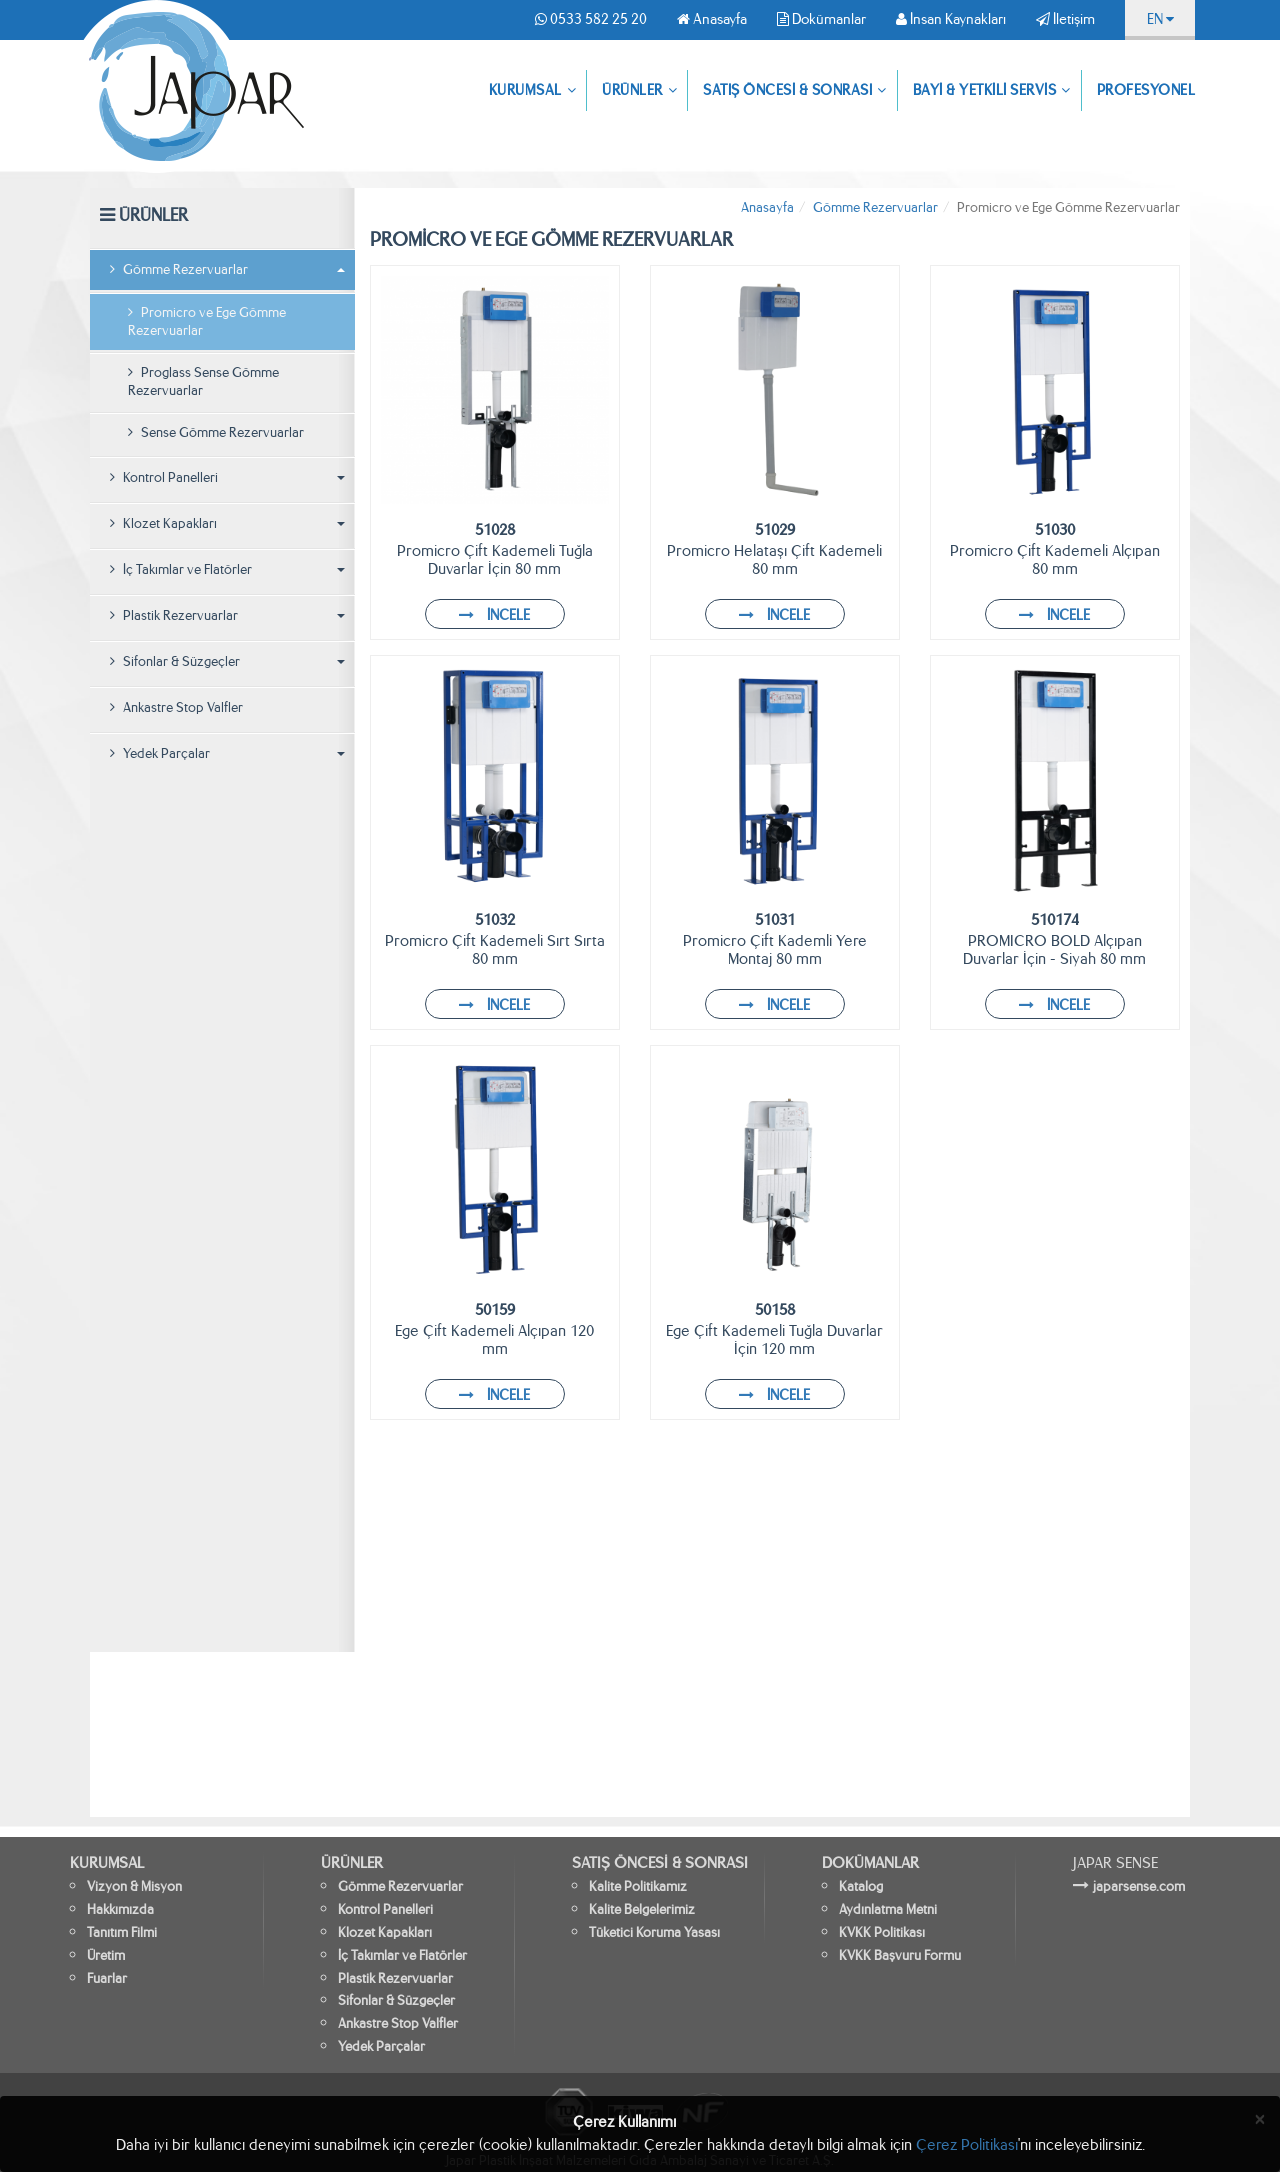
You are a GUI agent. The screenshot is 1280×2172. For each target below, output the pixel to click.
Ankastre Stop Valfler (176, 707)
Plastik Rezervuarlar (227, 615)
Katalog (861, 1886)
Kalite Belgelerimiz (642, 1909)
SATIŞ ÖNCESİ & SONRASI (795, 91)
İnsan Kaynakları (951, 19)
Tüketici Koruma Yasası (654, 1932)
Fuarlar (107, 1978)
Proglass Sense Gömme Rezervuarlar (203, 381)
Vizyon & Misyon (134, 1886)
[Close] (1260, 2119)
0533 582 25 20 (591, 19)
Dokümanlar (821, 19)
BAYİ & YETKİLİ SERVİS (992, 91)
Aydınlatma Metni (888, 1909)
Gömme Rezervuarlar (227, 269)
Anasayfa (712, 19)
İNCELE (494, 615)
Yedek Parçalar (227, 753)
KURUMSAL (533, 91)
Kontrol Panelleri (227, 477)
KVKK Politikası (882, 1932)
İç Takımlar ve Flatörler (227, 569)
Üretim (106, 1955)
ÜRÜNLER (639, 91)
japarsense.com (1139, 1886)
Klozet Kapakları (227, 523)
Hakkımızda (120, 1909)
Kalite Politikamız (638, 1886)
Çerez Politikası (967, 2144)
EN (1160, 19)
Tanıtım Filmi (122, 1932)
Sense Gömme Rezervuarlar (216, 432)
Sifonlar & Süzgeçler (227, 661)
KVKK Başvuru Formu (900, 1955)
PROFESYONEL (1146, 90)
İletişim (1065, 19)
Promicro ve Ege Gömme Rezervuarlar (207, 321)
